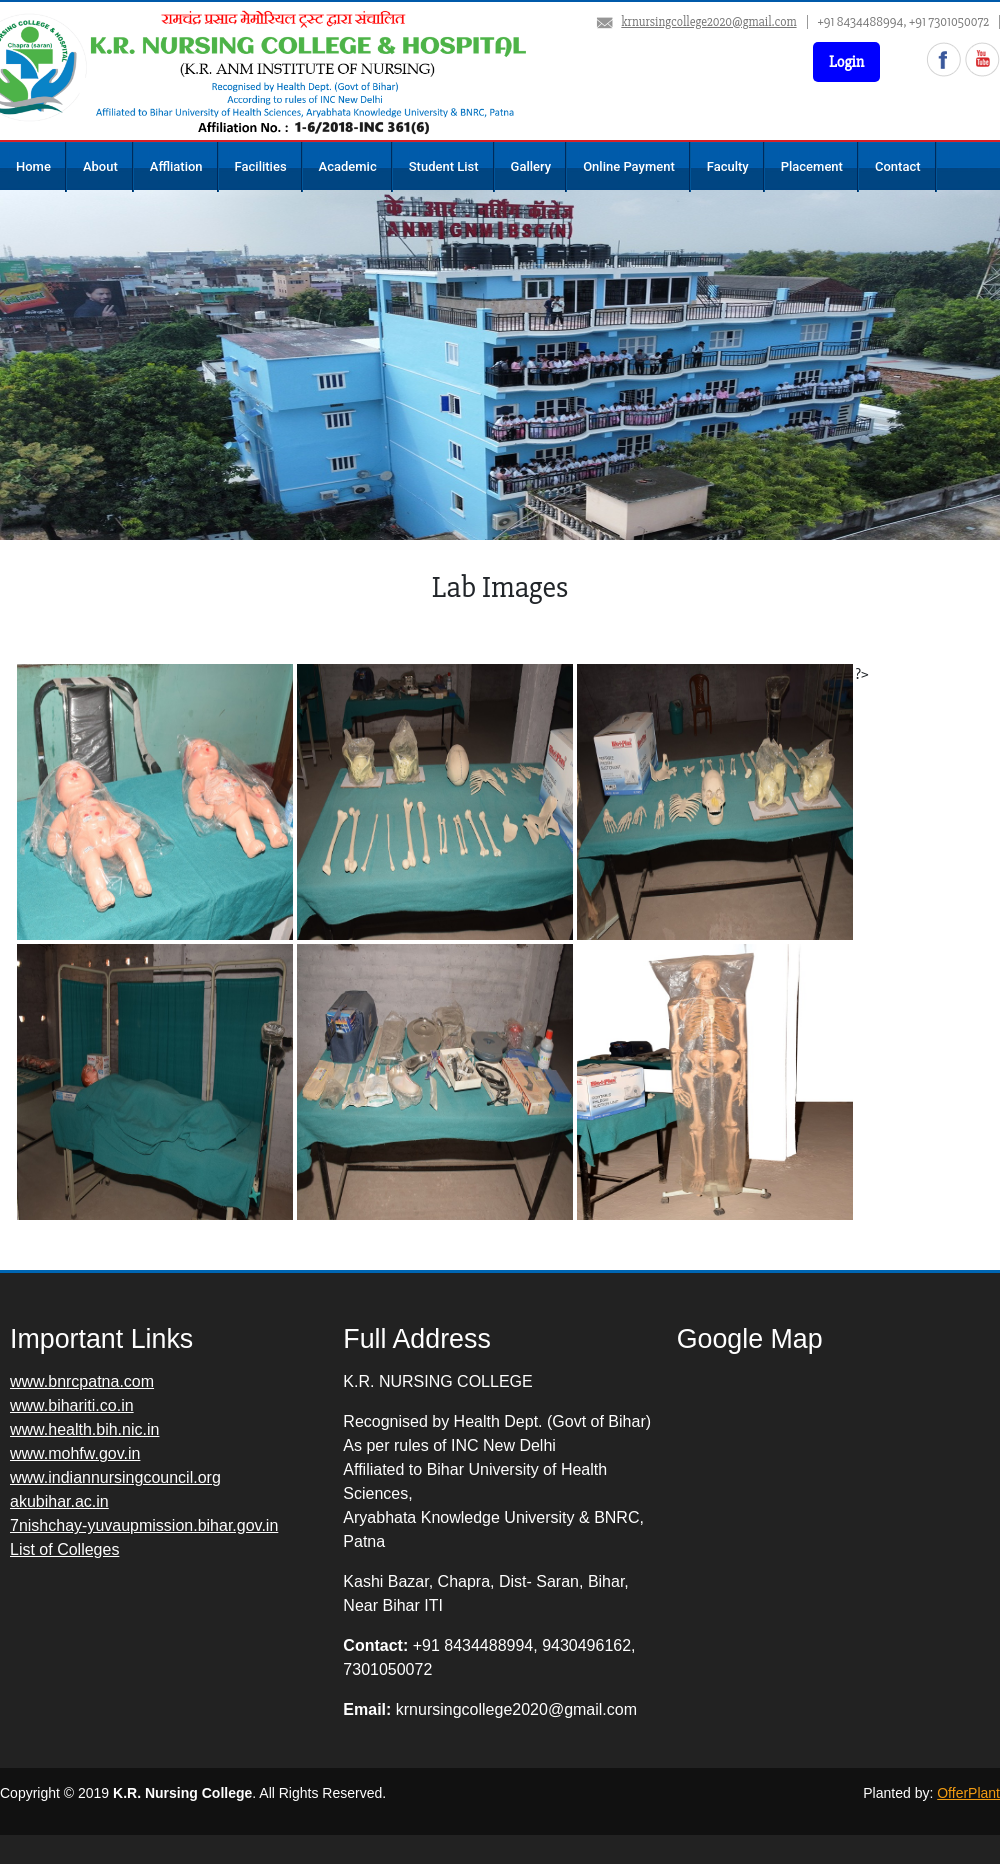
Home (33, 166)
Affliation (176, 166)
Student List (444, 166)
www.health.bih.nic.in (84, 1429)
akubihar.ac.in (59, 1501)
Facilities (261, 166)
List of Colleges (64, 1549)
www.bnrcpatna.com (82, 1381)
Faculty (728, 166)
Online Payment (629, 166)
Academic (348, 166)
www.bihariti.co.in (72, 1405)
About (100, 166)
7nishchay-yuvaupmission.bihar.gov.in (144, 1525)
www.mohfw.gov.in (75, 1453)
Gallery (531, 166)
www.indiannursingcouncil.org (115, 1477)
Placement (812, 166)
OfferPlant (968, 1793)
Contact (898, 166)
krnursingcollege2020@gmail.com (708, 22)
